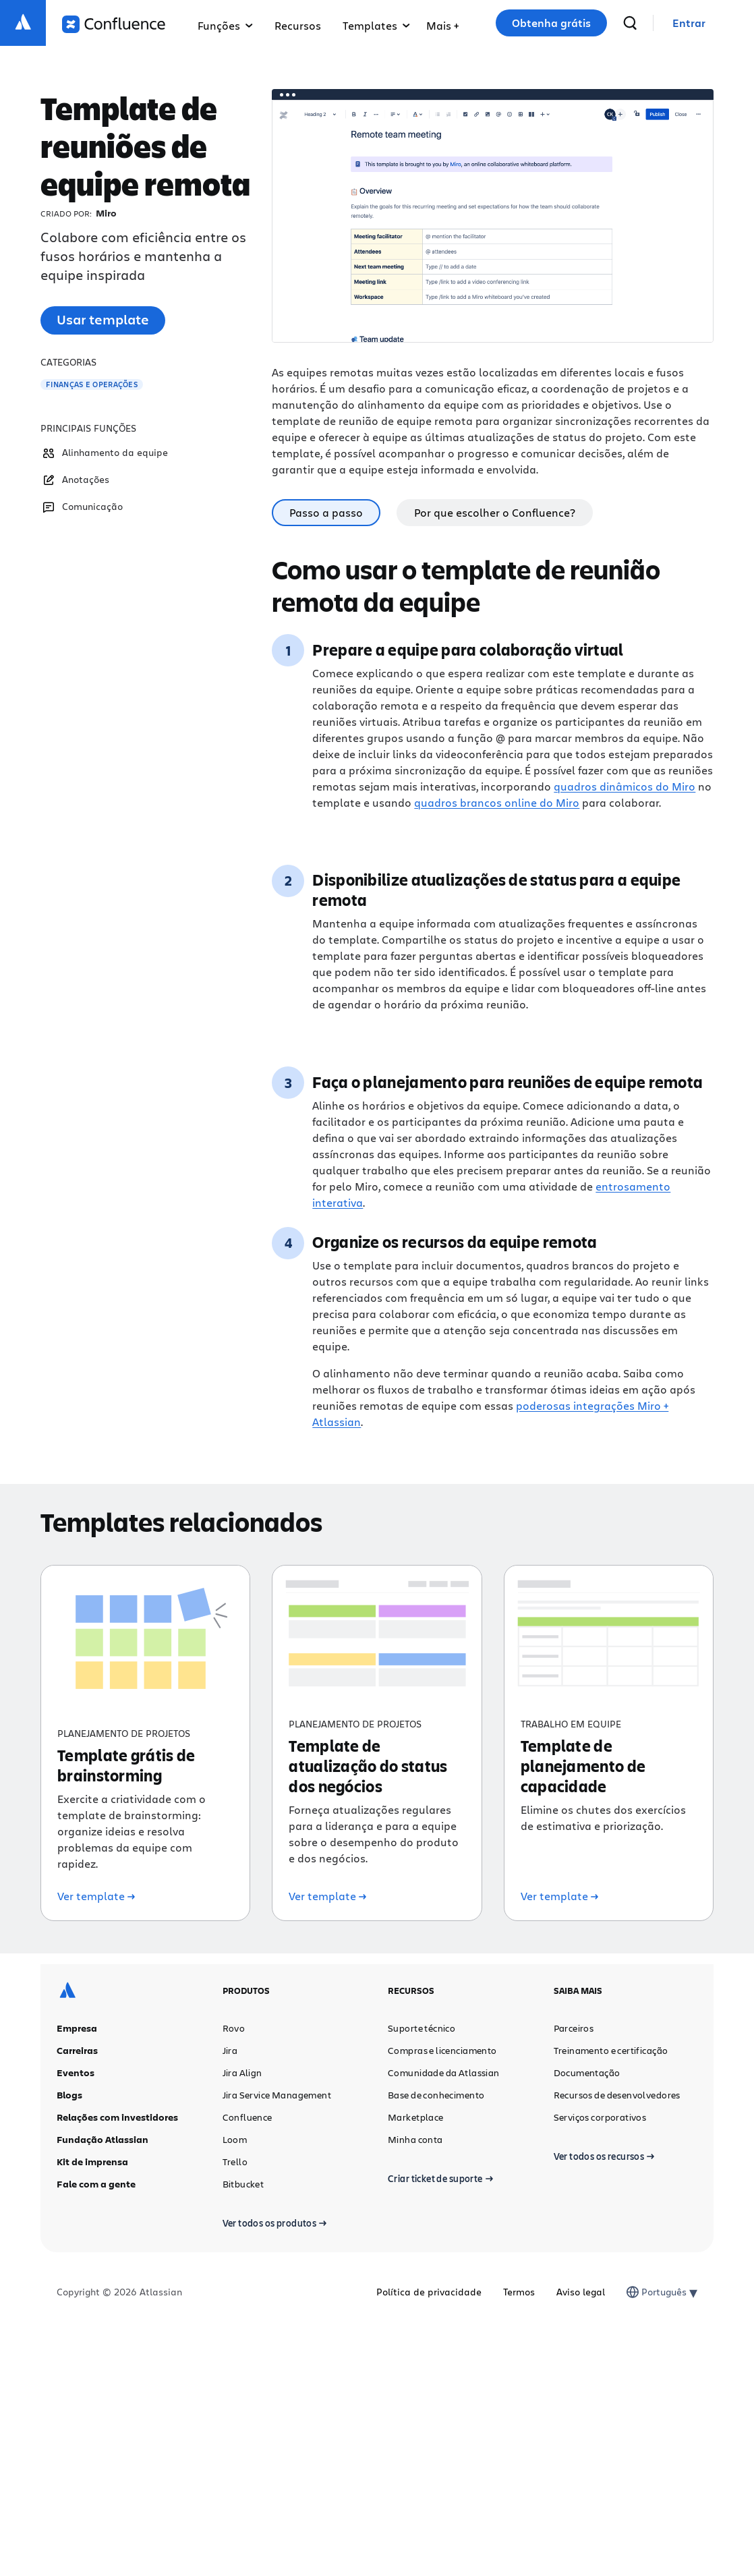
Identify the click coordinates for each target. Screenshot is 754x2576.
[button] (442, 23)
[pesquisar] (630, 23)
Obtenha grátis (551, 23)
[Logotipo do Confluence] (113, 24)
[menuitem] (442, 23)
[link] (689, 23)
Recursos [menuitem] (297, 25)
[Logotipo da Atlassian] (23, 23)
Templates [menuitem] (376, 25)
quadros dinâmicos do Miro (624, 786)
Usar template (103, 319)
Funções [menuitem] (225, 25)
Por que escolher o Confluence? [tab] (494, 512)
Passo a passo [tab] (326, 512)
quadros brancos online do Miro (496, 802)
